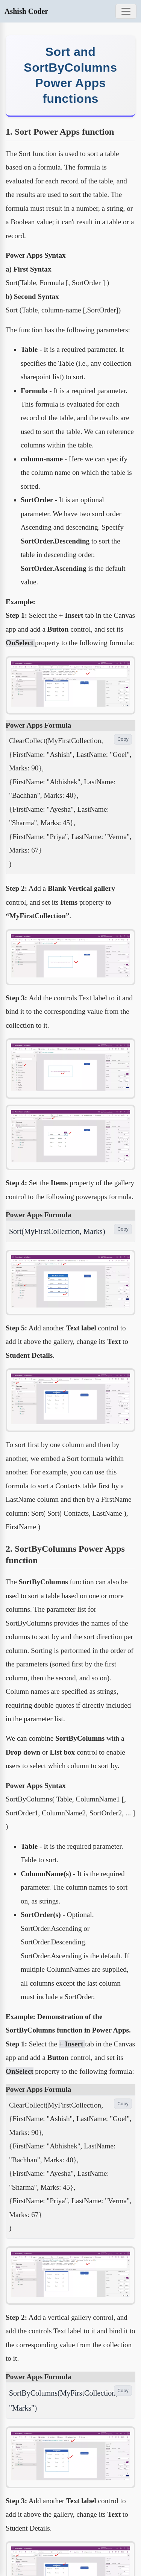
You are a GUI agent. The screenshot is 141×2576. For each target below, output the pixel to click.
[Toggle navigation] (125, 11)
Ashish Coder (26, 11)
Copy (123, 739)
